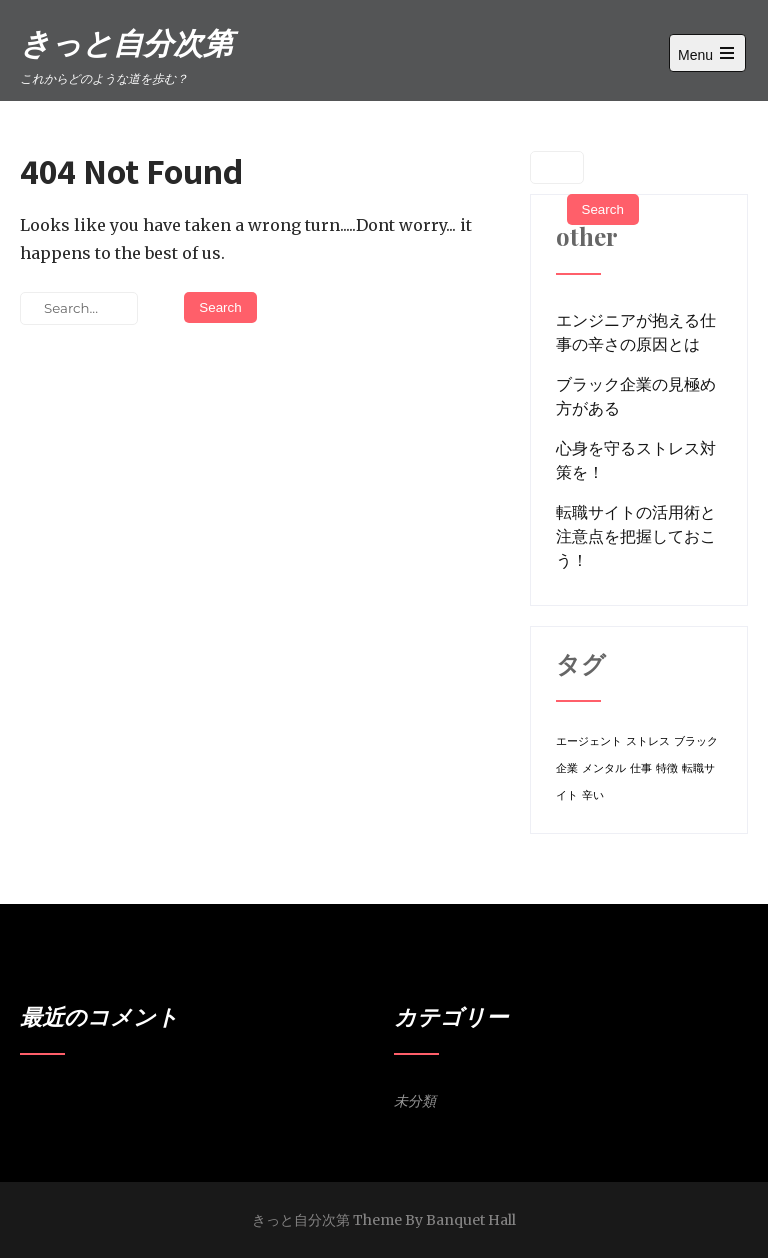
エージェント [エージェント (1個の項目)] (589, 741)
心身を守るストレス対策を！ (636, 460)
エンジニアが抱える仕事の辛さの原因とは (636, 332)
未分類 (415, 1101)
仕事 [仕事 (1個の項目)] (641, 768)
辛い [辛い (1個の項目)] (593, 795)
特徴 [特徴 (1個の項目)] (667, 768)
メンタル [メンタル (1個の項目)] (604, 768)
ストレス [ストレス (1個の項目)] (648, 741)
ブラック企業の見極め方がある (636, 396)
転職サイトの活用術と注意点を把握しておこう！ (636, 536)
